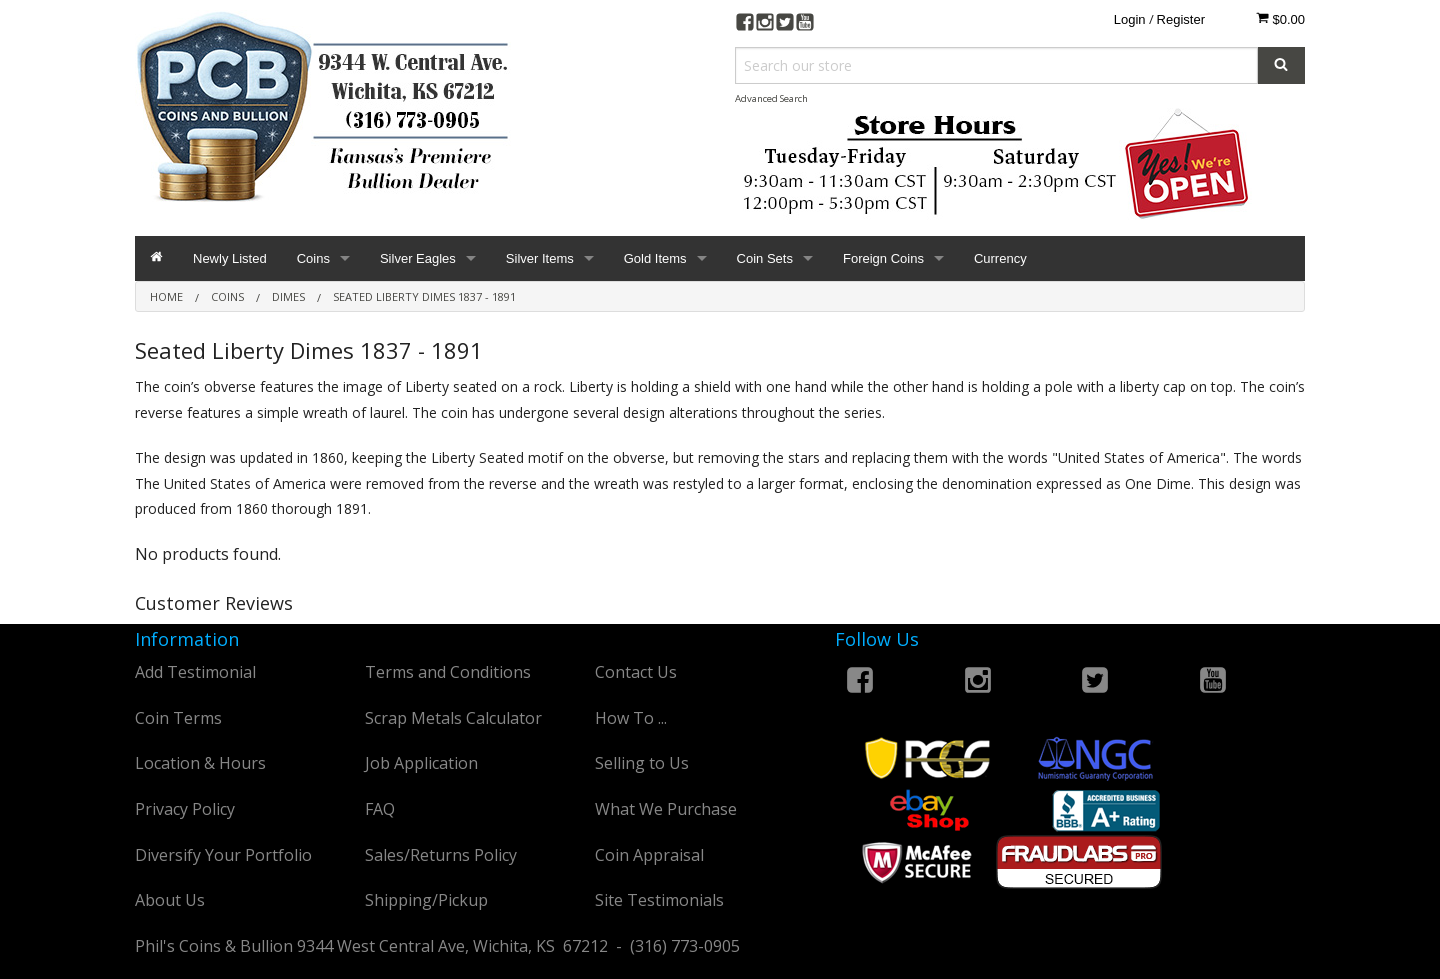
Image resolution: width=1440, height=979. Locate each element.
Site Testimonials (659, 900)
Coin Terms (178, 718)
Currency (1000, 258)
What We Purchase (666, 809)
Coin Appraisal (649, 855)
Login (1130, 19)
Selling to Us (642, 763)
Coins (313, 258)
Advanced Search (771, 98)
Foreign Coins (883, 258)
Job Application (421, 763)
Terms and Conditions (448, 672)
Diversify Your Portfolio (223, 855)
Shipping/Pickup (426, 900)
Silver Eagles (418, 258)
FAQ (380, 809)
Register (1181, 19)
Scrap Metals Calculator (453, 718)
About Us (170, 900)
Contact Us (636, 672)
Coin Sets (765, 258)
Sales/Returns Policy (441, 855)
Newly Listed (230, 258)
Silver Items (540, 258)
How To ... (631, 718)
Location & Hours (200, 763)
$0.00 (1280, 19)
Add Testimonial (195, 672)
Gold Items (655, 258)
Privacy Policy (185, 809)
